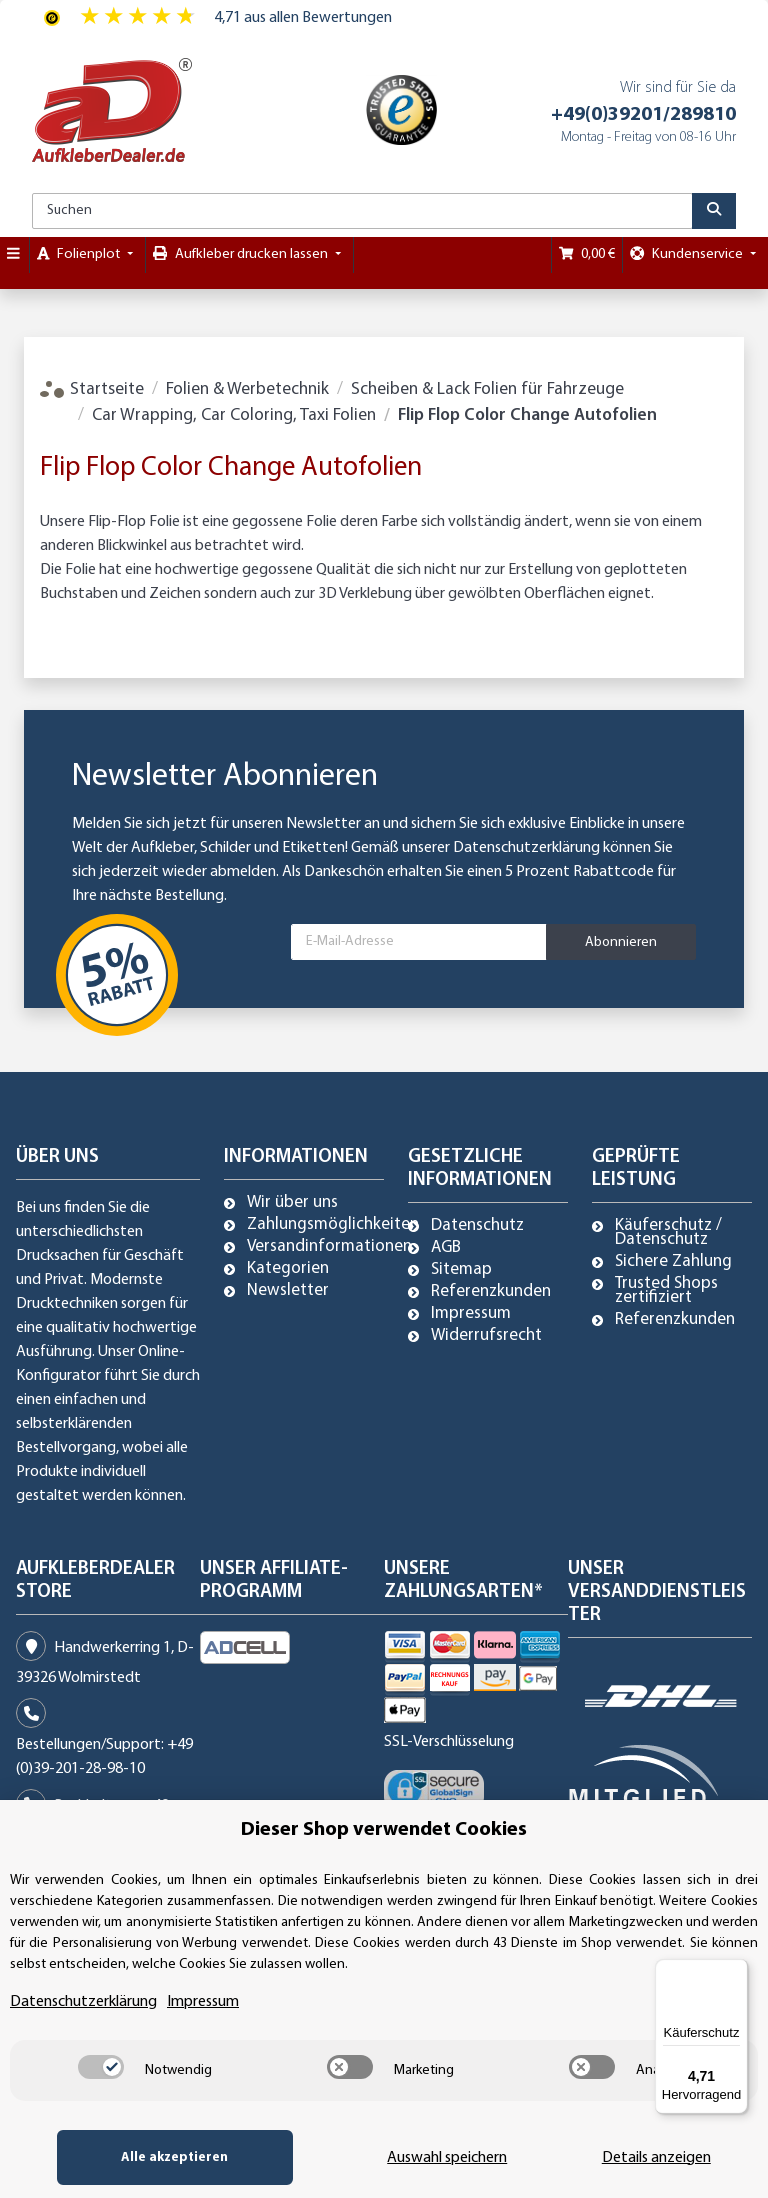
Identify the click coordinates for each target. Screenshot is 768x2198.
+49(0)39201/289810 (643, 115)
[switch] (101, 2067)
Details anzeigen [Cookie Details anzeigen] (650, 2158)
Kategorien (288, 1269)
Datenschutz (477, 1226)
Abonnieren (621, 942)
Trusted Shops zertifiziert (666, 1291)
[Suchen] (362, 211)
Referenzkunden (491, 1292)
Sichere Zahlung (673, 1262)
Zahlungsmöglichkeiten (333, 1225)
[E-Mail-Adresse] (419, 942)
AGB (446, 1248)
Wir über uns (292, 1203)
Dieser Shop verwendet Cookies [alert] (384, 1830)
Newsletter (288, 1291)
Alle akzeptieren (163, 2157)
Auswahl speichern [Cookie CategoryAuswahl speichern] (429, 2158)
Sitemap (461, 1270)
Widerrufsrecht (486, 1336)
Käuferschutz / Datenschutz (668, 1233)
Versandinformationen (329, 1247)
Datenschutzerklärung (526, 848)
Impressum (471, 1314)
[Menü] (736, 1971)
